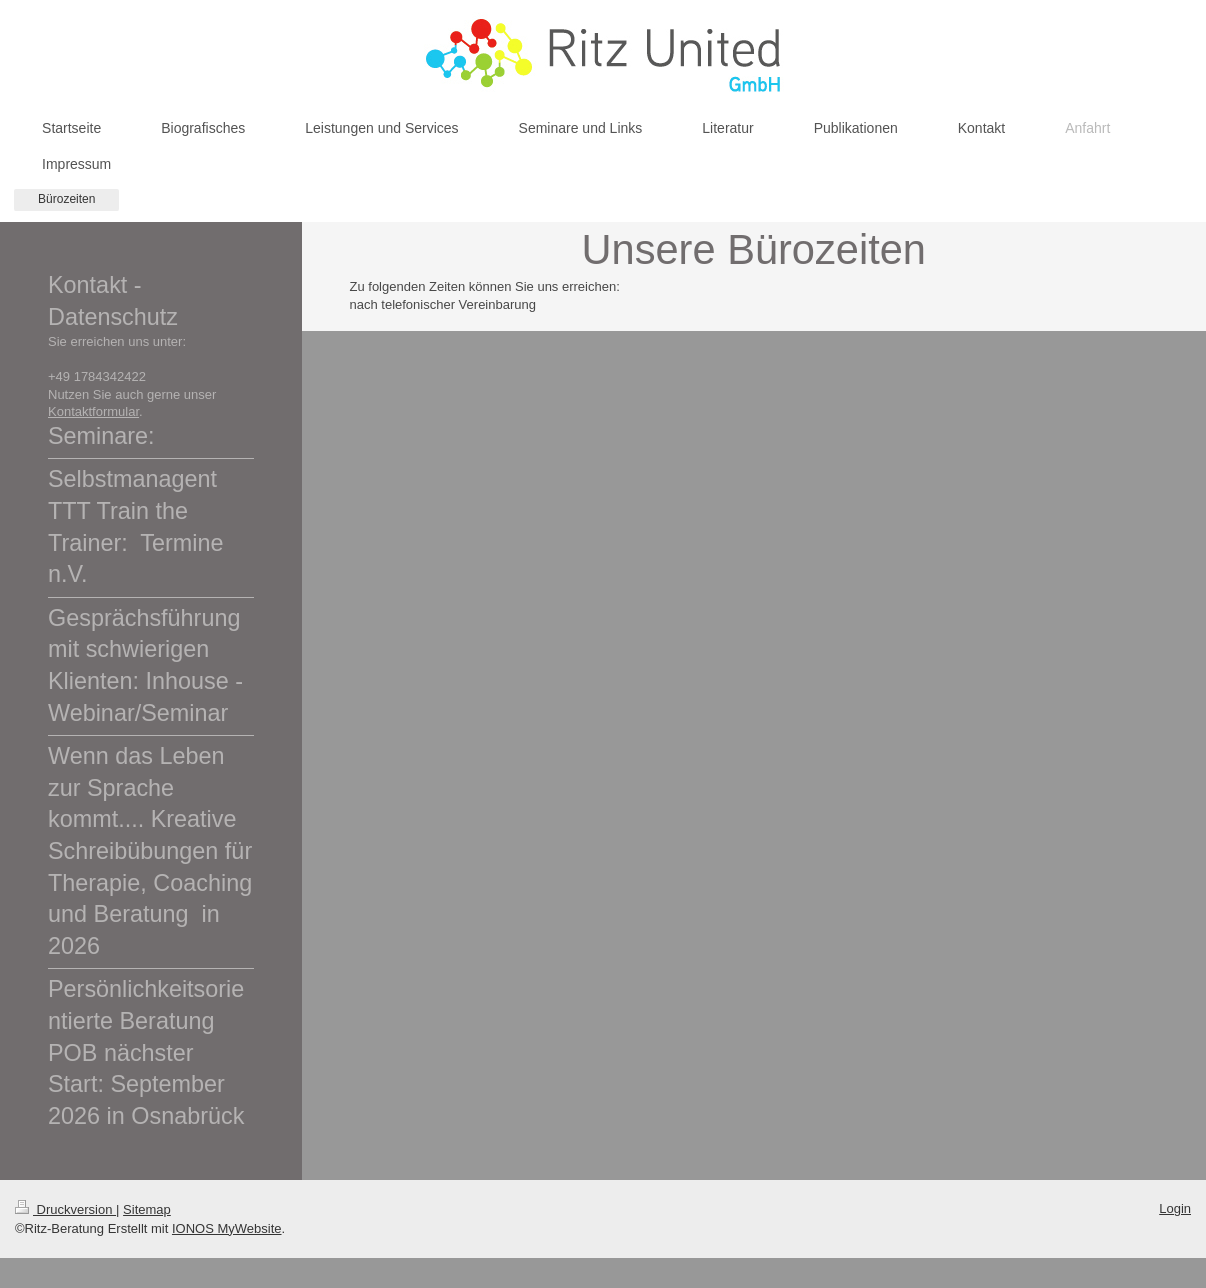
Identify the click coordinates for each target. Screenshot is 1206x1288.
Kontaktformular (93, 411)
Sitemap (147, 1209)
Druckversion (65, 1209)
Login (1175, 1208)
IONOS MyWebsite (227, 1228)
